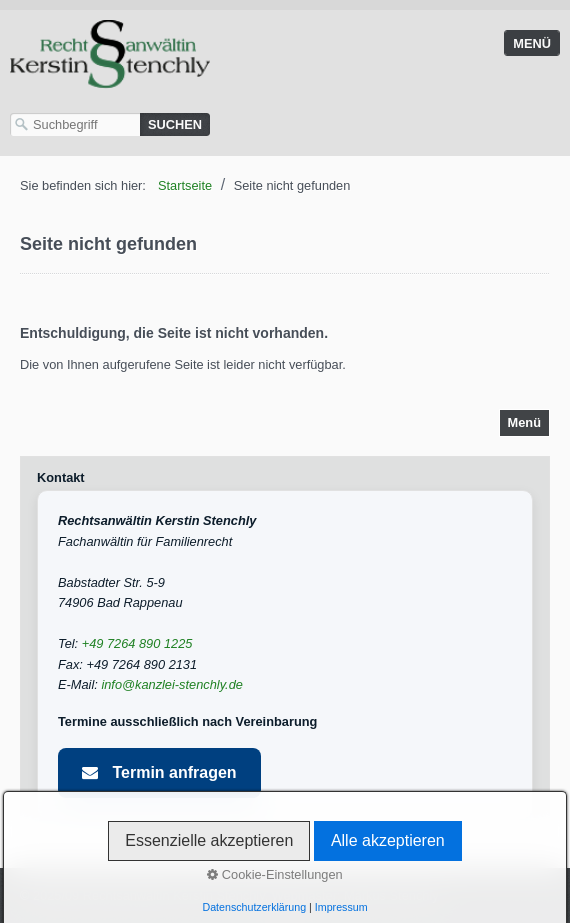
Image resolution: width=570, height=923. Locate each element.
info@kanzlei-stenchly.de (172, 684)
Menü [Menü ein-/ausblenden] (532, 43)
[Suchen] (175, 124)
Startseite (185, 185)
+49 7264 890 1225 (137, 643)
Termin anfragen (159, 772)
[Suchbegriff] (75, 124)
